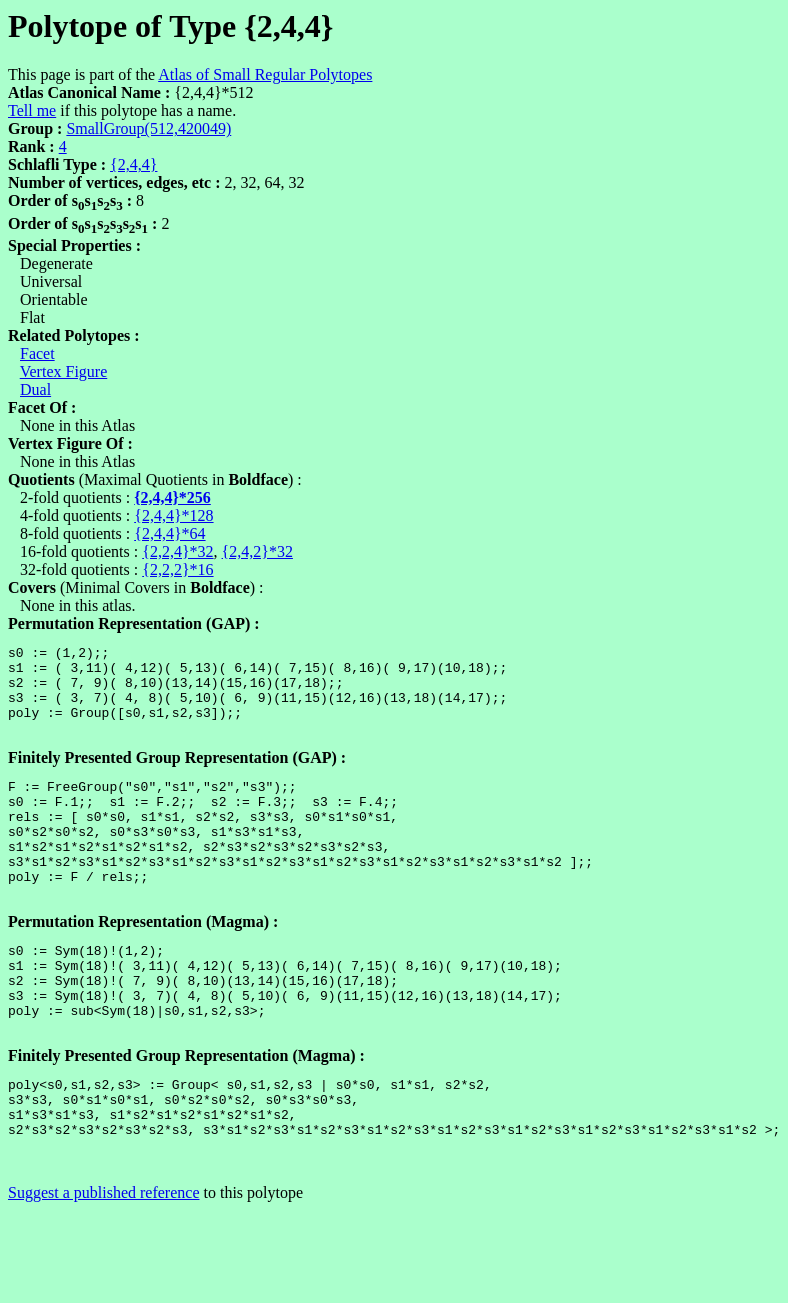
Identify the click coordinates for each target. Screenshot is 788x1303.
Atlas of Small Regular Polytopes (265, 74)
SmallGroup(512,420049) (148, 128)
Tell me (32, 110)
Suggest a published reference (103, 1267)
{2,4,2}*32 (257, 551)
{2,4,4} (133, 164)
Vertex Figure (64, 371)
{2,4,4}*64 (169, 533)
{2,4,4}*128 (173, 515)
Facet (37, 353)
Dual (35, 389)
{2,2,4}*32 (177, 551)
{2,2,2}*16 (177, 569)
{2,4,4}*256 (172, 497)
